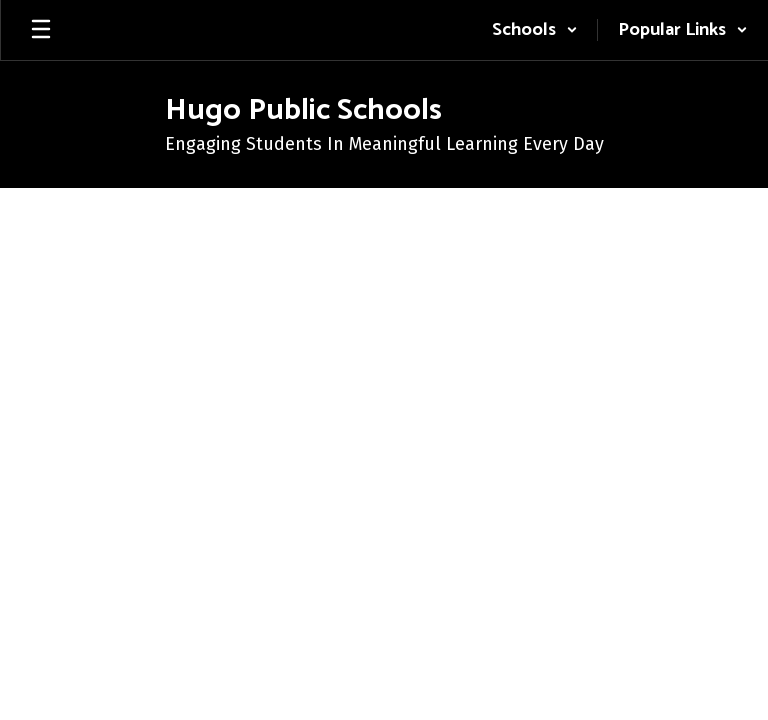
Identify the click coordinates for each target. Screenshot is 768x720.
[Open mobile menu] (41, 30)
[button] (535, 30)
